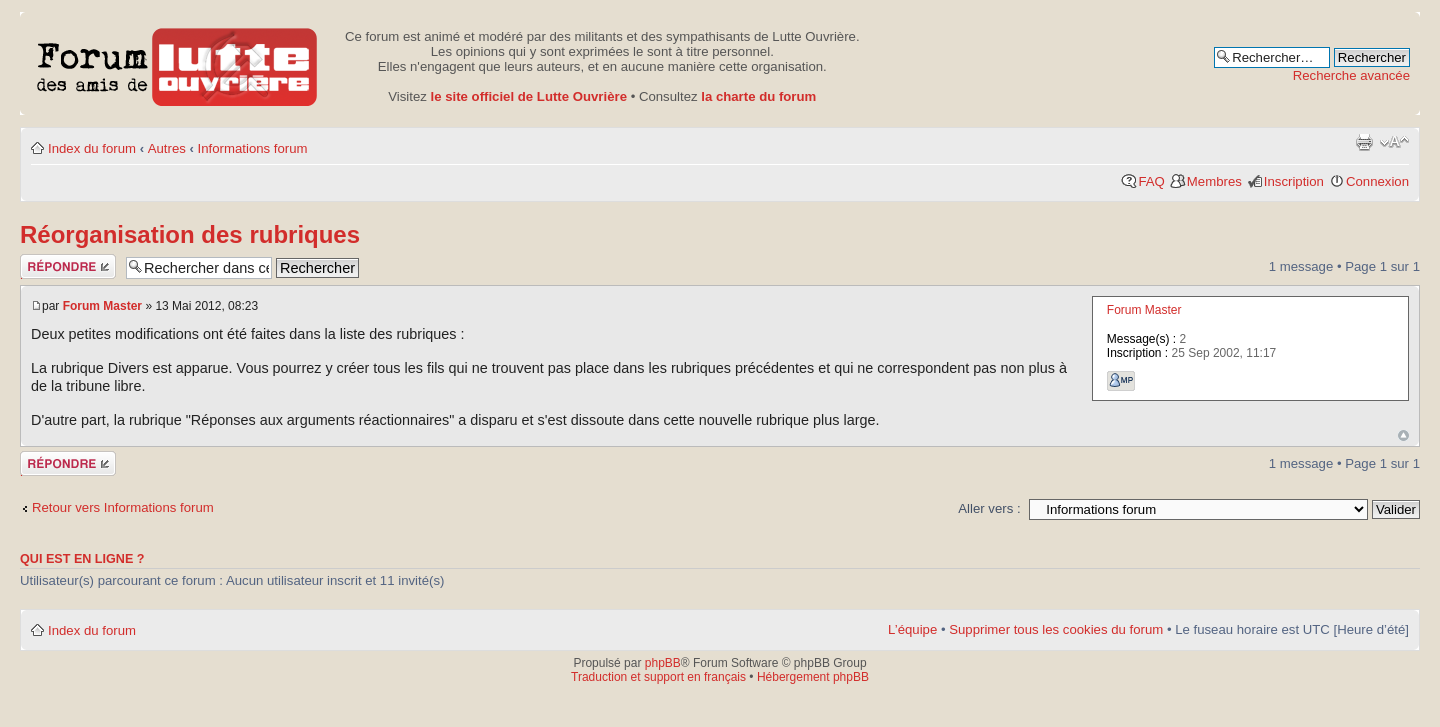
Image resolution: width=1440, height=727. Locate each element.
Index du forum (92, 148)
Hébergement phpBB (813, 677)
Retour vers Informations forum (123, 507)
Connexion (1377, 181)
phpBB (663, 663)
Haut (1403, 435)
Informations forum (253, 148)
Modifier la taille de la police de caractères (1394, 142)
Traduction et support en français (658, 677)
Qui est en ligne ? (82, 559)
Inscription (1294, 181)
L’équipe (912, 629)
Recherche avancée (1351, 75)
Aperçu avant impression (1364, 142)
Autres (167, 148)
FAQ (1151, 181)
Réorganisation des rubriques (190, 234)
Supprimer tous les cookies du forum (1056, 629)
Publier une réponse (68, 266)
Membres (1214, 181)
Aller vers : (989, 508)
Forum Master (102, 306)
